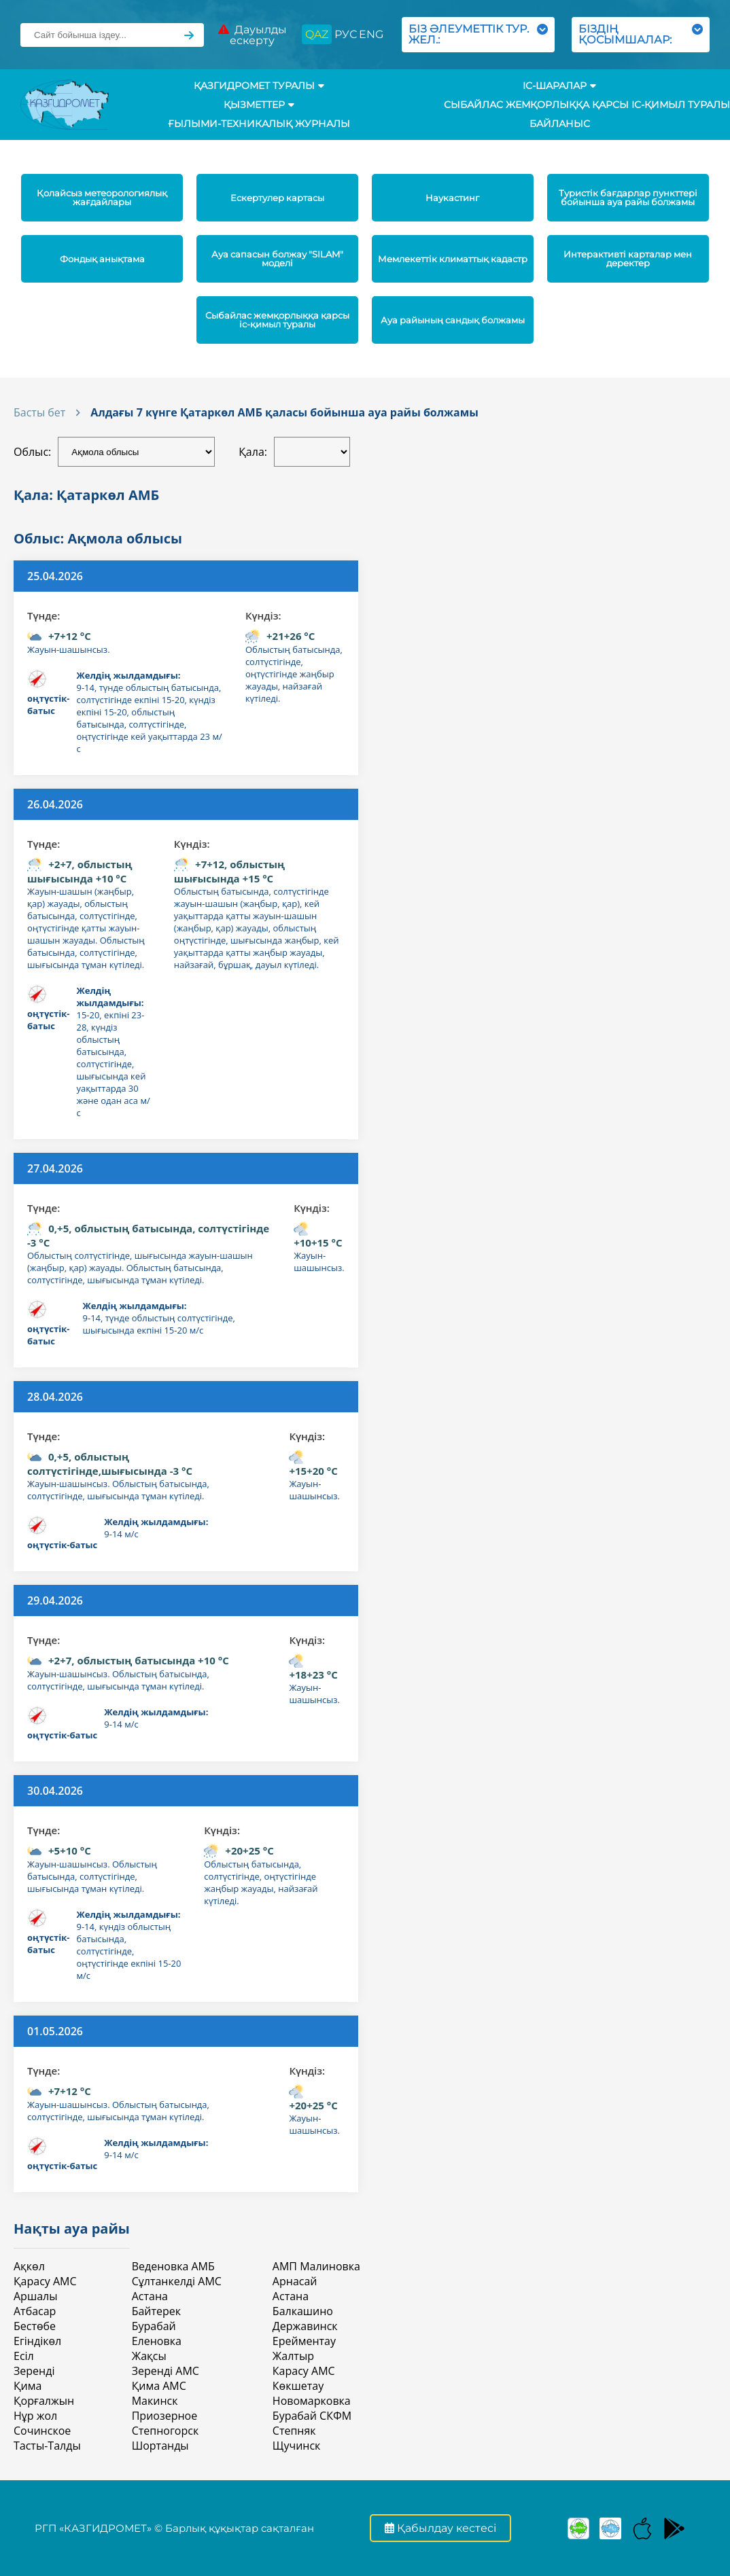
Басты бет (39, 412)
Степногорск (165, 2430)
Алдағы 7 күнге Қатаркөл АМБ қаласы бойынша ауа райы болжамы (284, 412)
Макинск (155, 2400)
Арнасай (295, 2281)
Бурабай (154, 2326)
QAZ (316, 34)
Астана (150, 2296)
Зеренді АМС (165, 2370)
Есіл (24, 2355)
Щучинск (297, 2445)
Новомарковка (312, 2400)
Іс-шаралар (559, 85)
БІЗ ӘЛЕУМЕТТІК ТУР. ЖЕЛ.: (478, 34)
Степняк (294, 2430)
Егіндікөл (37, 2340)
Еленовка (156, 2340)
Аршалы (35, 2296)
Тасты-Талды (47, 2445)
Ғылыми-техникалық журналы (259, 124)
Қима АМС (159, 2385)
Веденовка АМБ (173, 2266)
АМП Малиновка (316, 2266)
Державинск (305, 2326)
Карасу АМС (304, 2370)
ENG (371, 34)
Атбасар (35, 2311)
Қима (27, 2385)
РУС (345, 34)
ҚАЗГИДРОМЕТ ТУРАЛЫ (259, 85)
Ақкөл (29, 2266)
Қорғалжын (44, 2400)
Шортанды (160, 2445)
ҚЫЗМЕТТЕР (259, 105)
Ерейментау (304, 2340)
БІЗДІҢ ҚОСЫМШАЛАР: (640, 34)
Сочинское (42, 2430)
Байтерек (156, 2311)
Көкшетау (298, 2385)
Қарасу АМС (45, 2281)
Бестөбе (35, 2326)
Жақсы (149, 2355)
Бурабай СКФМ (312, 2415)
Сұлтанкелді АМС (177, 2281)
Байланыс (559, 124)
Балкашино (303, 2311)
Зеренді (34, 2370)
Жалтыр (293, 2355)
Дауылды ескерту (252, 35)
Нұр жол (35, 2415)
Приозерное (164, 2415)
